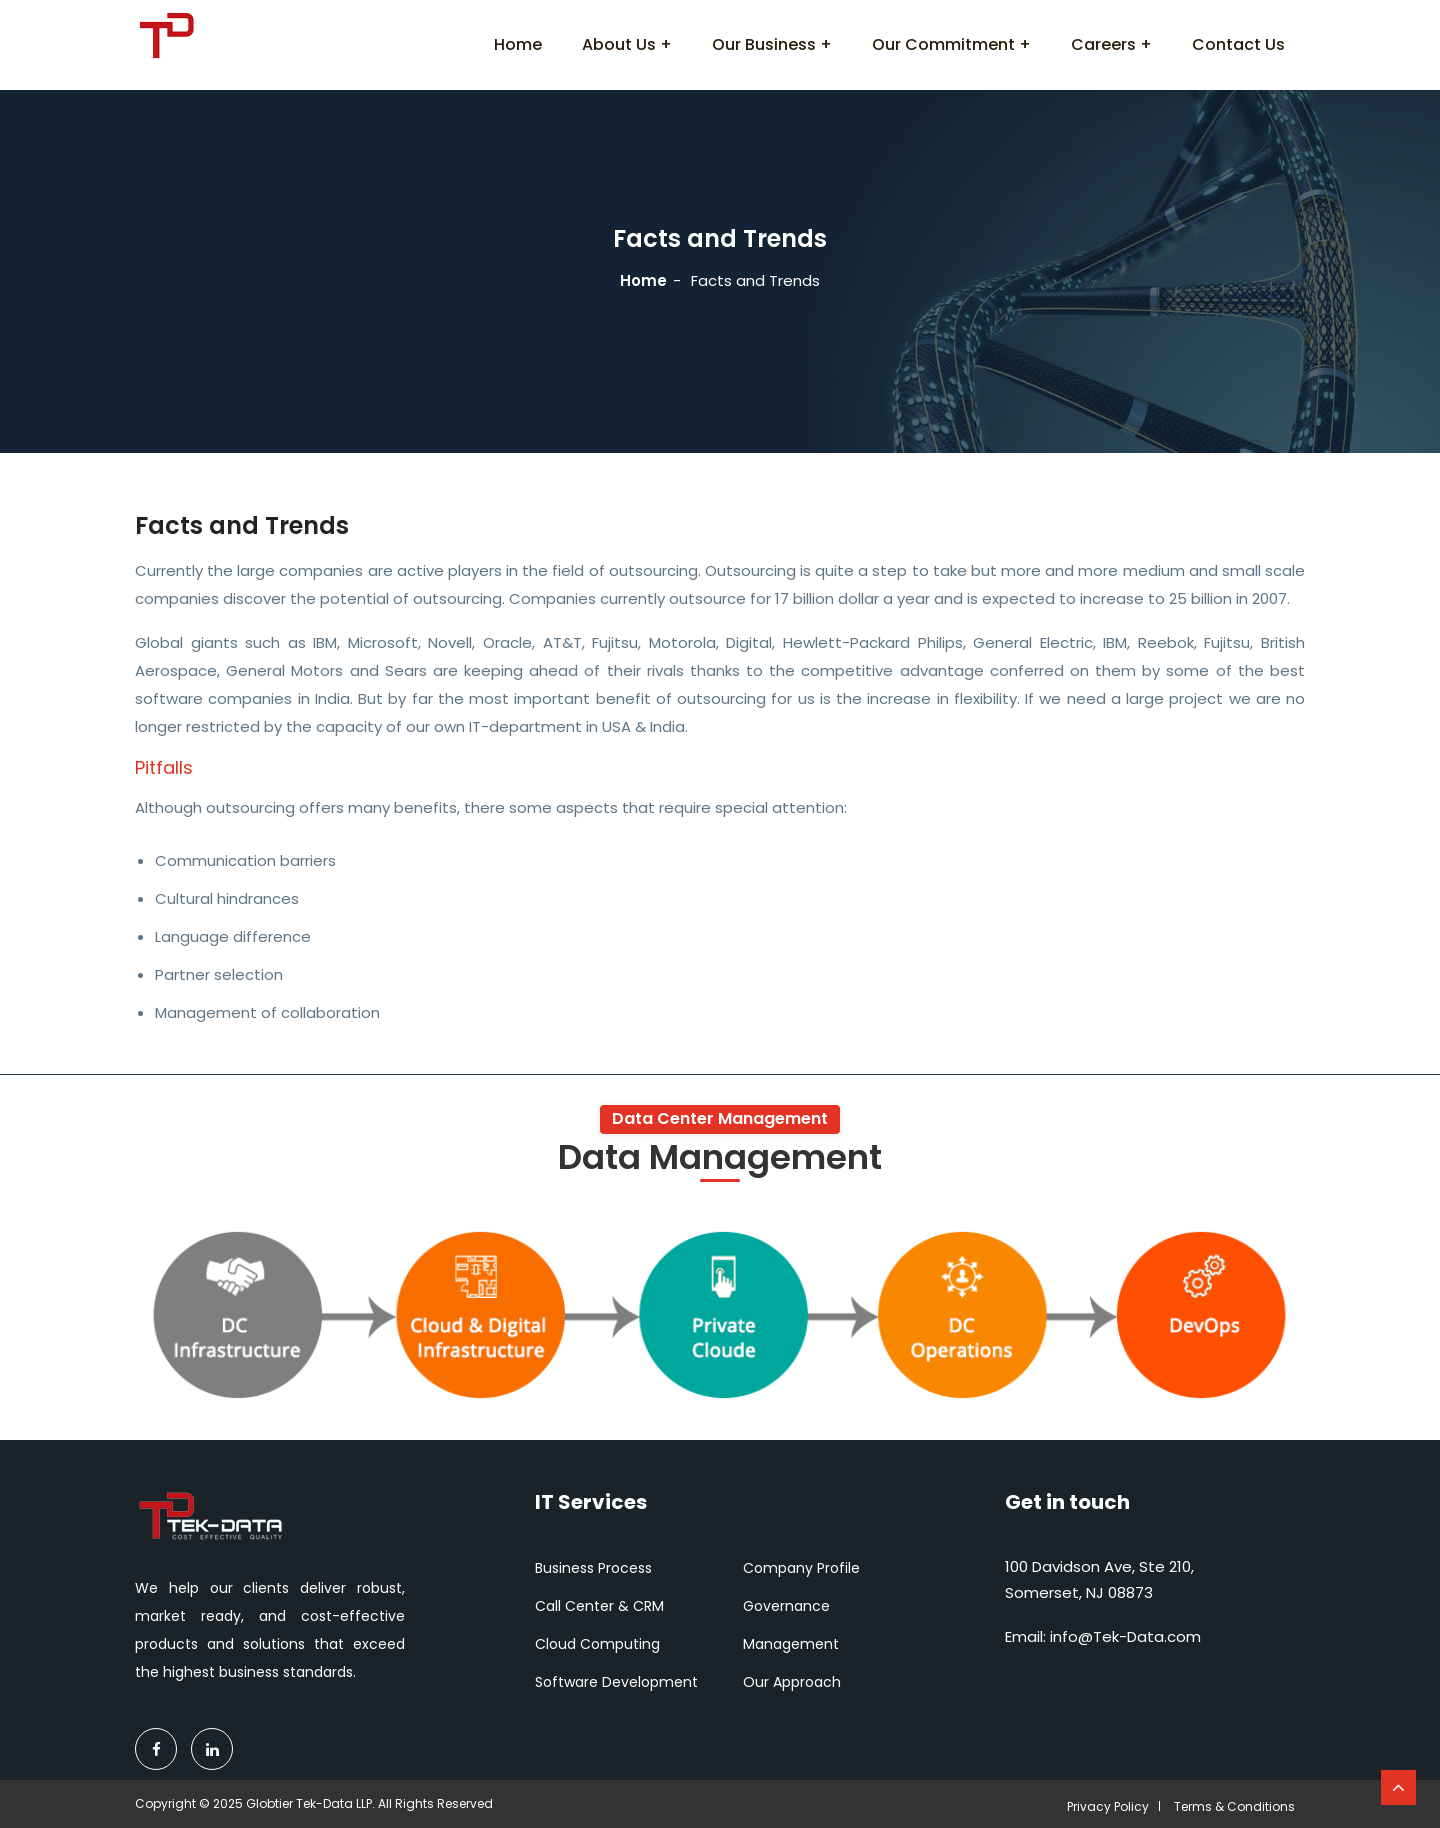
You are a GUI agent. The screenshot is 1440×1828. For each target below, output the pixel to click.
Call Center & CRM (599, 1606)
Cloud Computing (597, 1644)
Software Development (616, 1682)
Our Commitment (943, 44)
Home (518, 44)
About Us (619, 44)
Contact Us (1238, 44)
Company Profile (801, 1568)
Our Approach (792, 1682)
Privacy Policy (1108, 1806)
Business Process (593, 1568)
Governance (786, 1606)
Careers (1103, 44)
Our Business (764, 44)
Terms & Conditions (1234, 1806)
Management (791, 1644)
